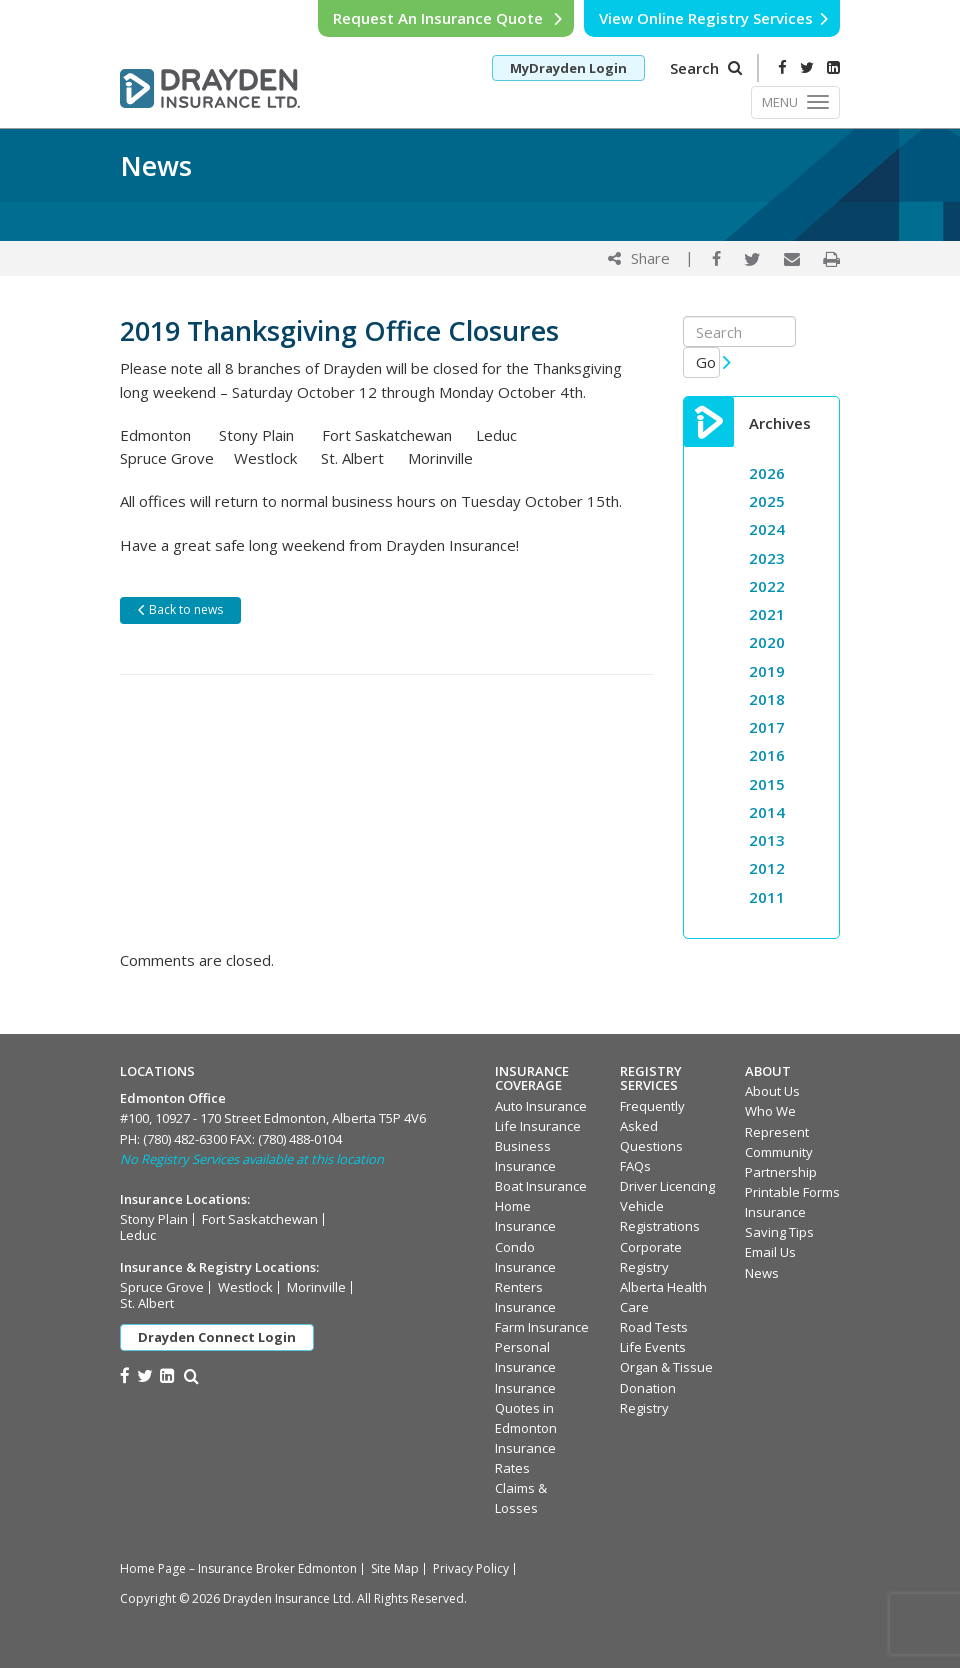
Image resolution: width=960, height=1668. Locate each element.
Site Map (395, 1568)
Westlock (245, 1287)
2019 (767, 671)
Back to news (179, 609)
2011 (767, 897)
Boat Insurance (541, 1186)
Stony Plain (154, 1219)
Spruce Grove (162, 1287)
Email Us (770, 1252)
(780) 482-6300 (185, 1139)
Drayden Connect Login (217, 1337)
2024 (767, 529)
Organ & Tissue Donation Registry (666, 1387)
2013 (767, 840)
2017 (767, 727)
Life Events (653, 1347)
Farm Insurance (542, 1327)
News (762, 1273)
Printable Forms (792, 1192)
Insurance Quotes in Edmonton (526, 1408)
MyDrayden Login (568, 68)
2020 (767, 642)
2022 (767, 586)
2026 (767, 473)
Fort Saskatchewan (260, 1219)
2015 (767, 784)
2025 (767, 501)
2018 (767, 699)
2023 (767, 558)
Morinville (316, 1287)
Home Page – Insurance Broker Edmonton (238, 1568)
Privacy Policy (471, 1568)
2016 (767, 755)
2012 (767, 868)
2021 (767, 614)
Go (708, 362)
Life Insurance (538, 1126)
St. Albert (147, 1303)
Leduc (138, 1235)
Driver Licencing (667, 1186)
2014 (767, 812)
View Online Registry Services (714, 18)
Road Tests (654, 1327)
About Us (772, 1091)
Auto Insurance (541, 1106)
